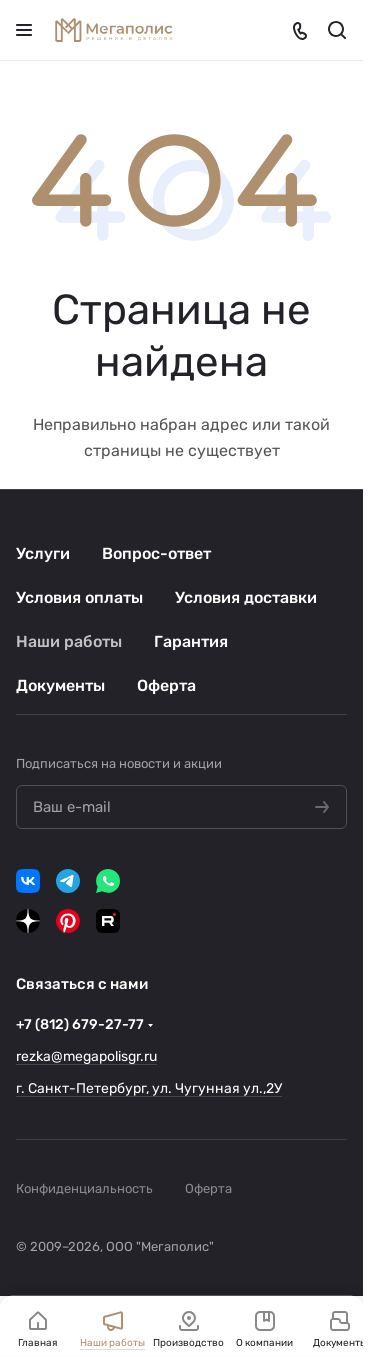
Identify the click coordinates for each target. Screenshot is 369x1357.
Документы (60, 685)
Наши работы (69, 641)
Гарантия (191, 641)
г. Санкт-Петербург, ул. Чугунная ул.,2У (149, 1088)
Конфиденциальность (84, 1188)
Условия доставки (246, 597)
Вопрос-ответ (156, 553)
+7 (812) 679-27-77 (80, 1024)
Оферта (166, 685)
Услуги (43, 553)
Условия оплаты (79, 597)
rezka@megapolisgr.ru (86, 1056)
